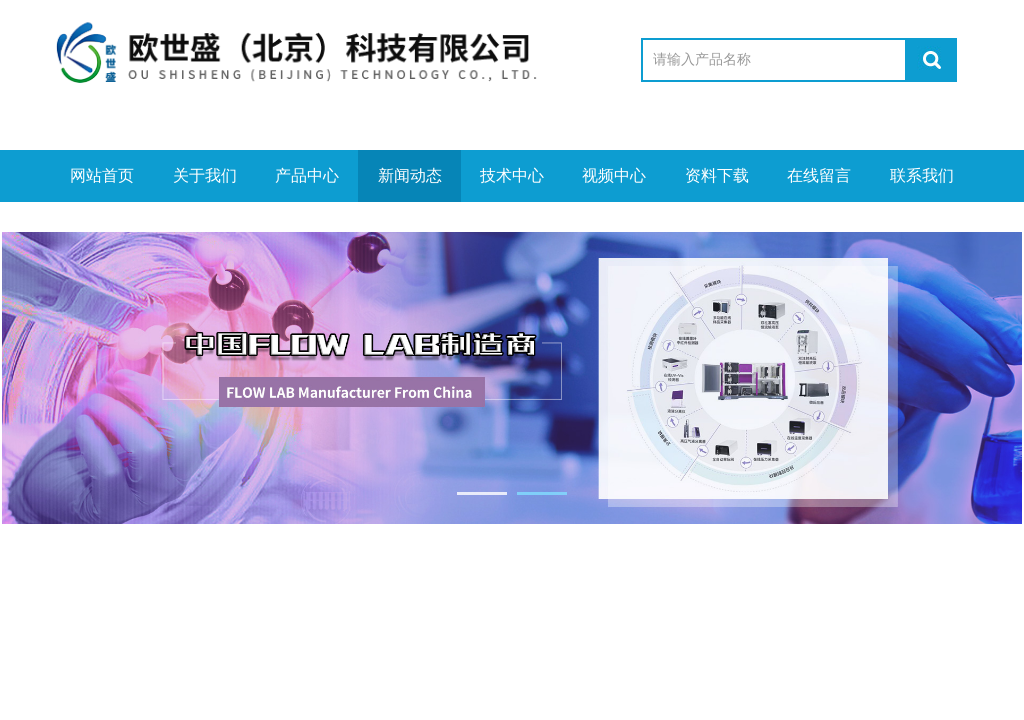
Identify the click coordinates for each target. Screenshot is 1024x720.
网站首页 (102, 175)
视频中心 (614, 175)
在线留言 (819, 175)
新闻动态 (410, 175)
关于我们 (205, 175)
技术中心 (512, 175)
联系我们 (922, 175)
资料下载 (717, 175)
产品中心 (307, 175)
